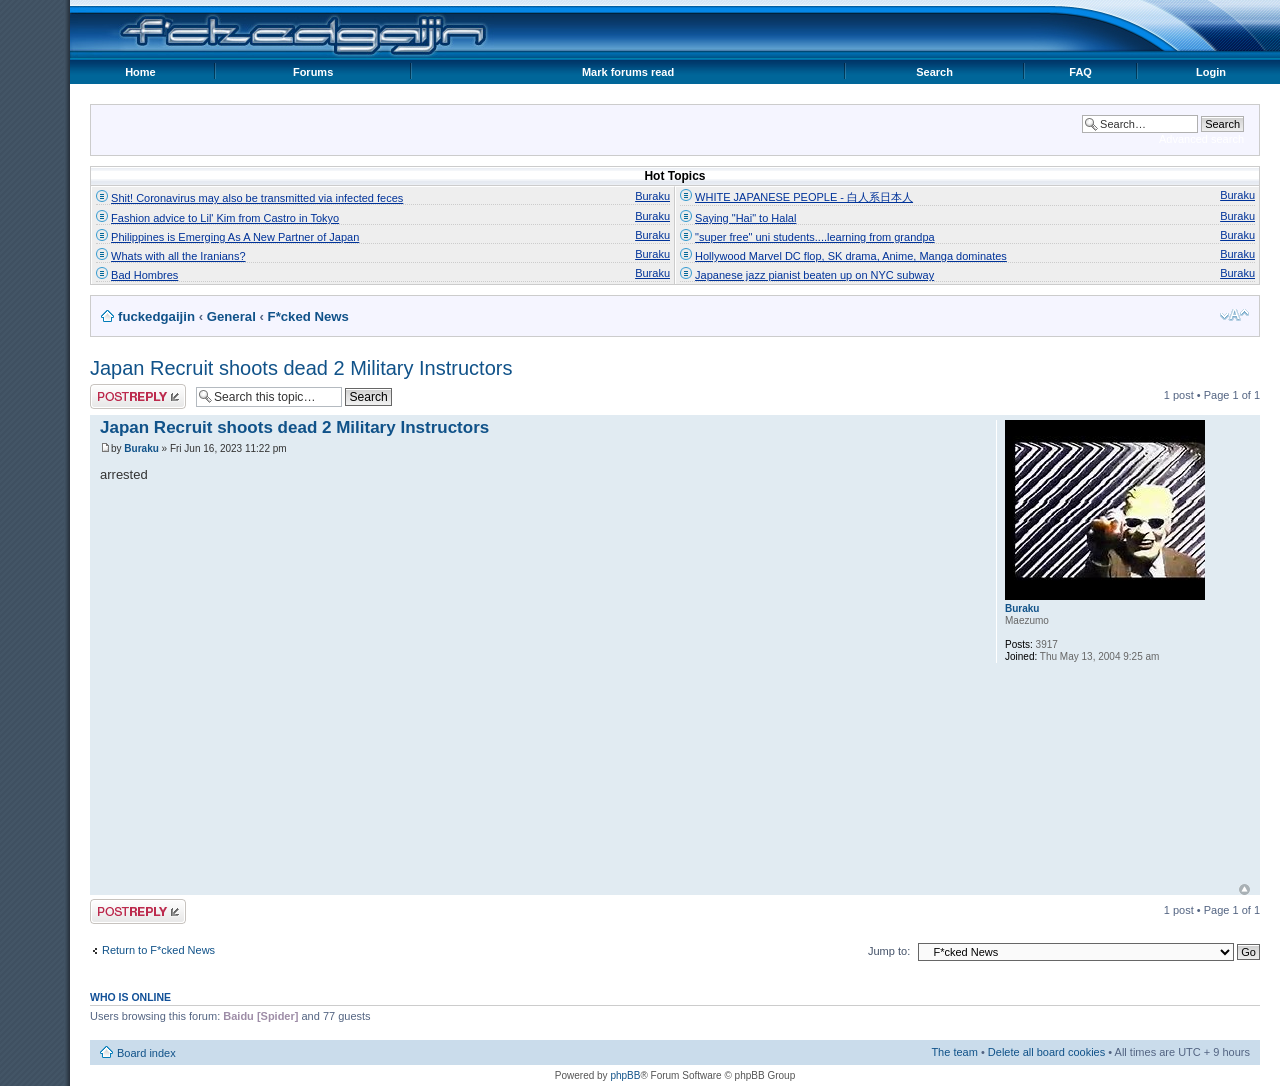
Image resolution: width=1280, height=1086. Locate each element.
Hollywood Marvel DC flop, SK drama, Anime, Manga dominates (851, 256)
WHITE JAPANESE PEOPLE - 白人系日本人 (804, 197)
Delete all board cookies (1046, 1052)
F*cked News (308, 316)
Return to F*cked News (158, 950)
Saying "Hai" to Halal (745, 218)
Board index (146, 1053)
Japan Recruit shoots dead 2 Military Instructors (301, 368)
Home (140, 72)
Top (1244, 889)
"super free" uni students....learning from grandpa (815, 237)
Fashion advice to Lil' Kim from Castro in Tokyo (225, 218)
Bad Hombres (144, 275)
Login (1211, 72)
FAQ (1080, 72)
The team (954, 1052)
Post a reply (138, 396)
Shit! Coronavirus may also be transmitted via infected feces (257, 198)
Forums (313, 72)
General (231, 316)
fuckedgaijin (156, 316)
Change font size (1234, 315)
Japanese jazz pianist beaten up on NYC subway (814, 275)
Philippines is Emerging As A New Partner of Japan (235, 237)
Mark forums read (628, 72)
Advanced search (1201, 139)
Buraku (652, 196)
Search (934, 72)
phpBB (625, 1075)
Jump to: (889, 951)
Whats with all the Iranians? (178, 256)
